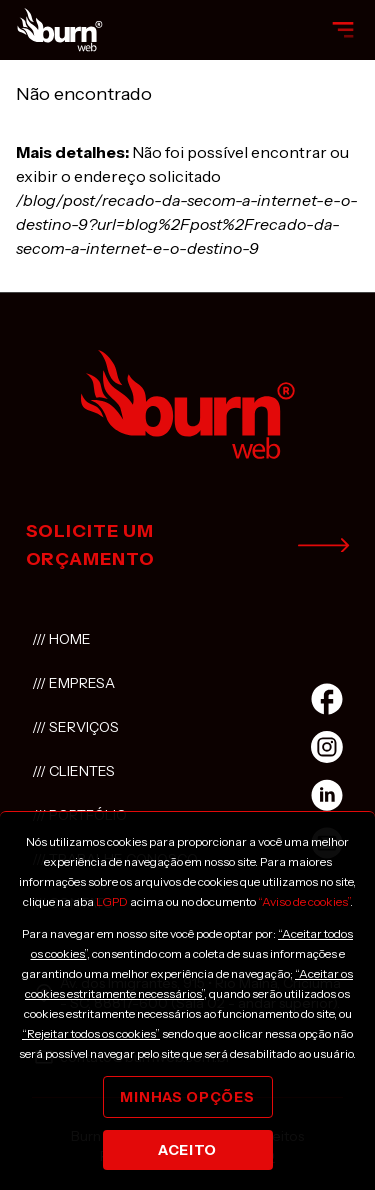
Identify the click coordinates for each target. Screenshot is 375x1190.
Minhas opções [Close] (187, 1097)
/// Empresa (73, 683)
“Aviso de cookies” (304, 901)
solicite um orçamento (188, 545)
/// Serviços (75, 727)
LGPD (112, 901)
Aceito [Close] (187, 1150)
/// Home (61, 639)
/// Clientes (73, 771)
